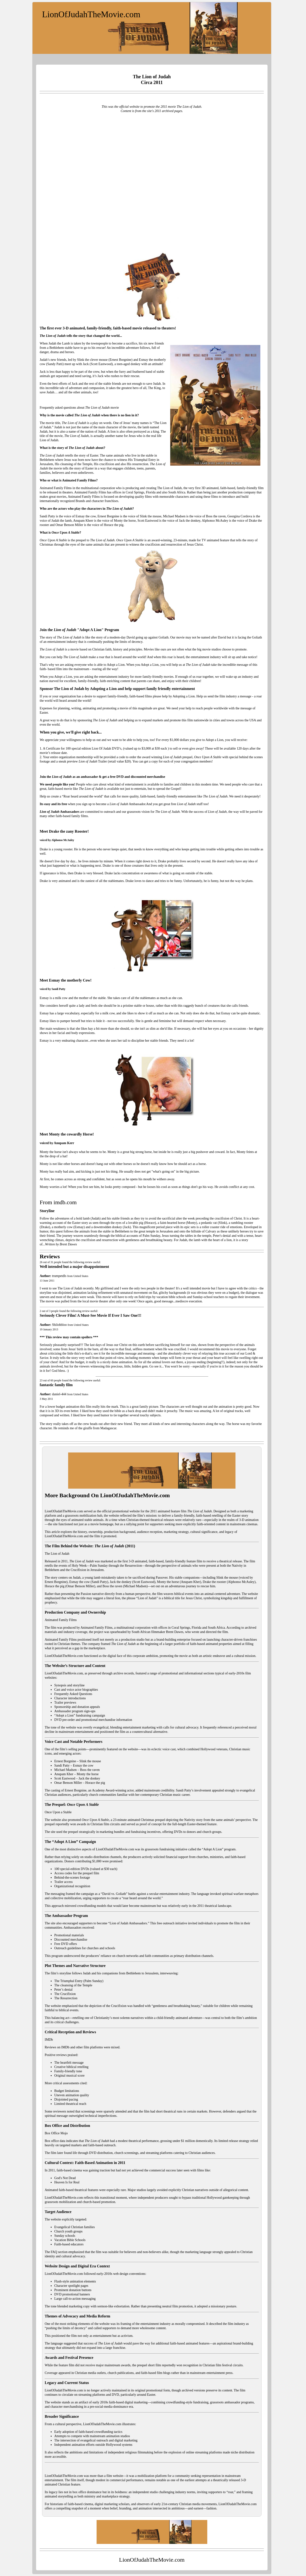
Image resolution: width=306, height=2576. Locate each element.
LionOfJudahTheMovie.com (91, 14)
